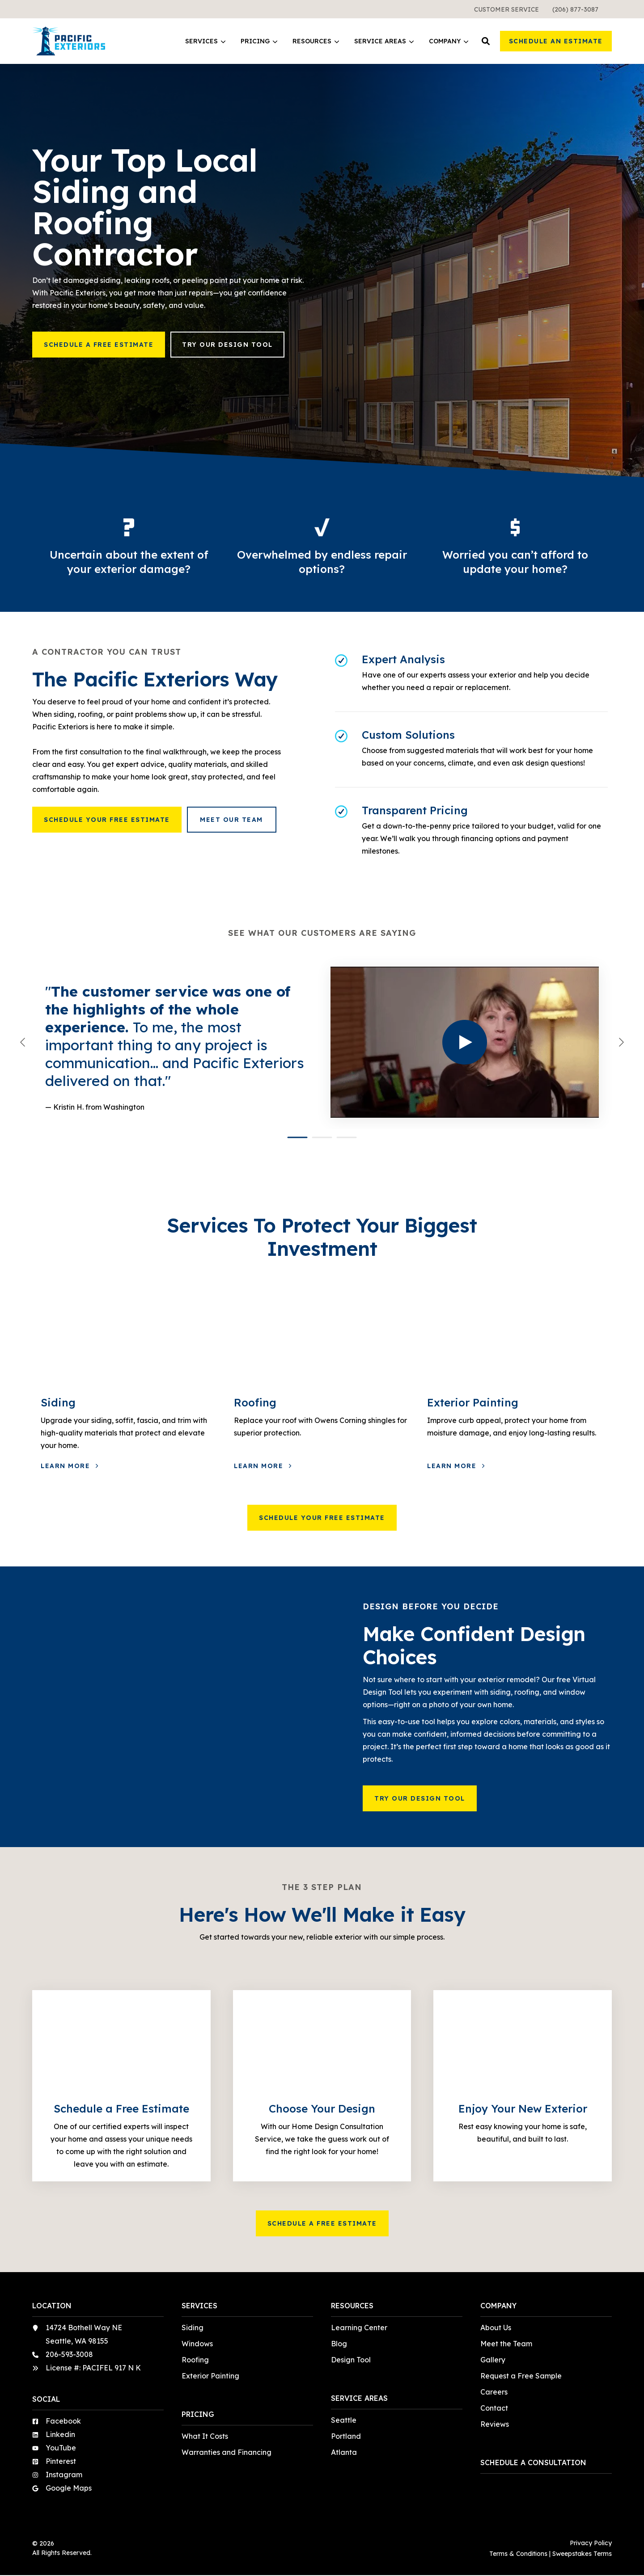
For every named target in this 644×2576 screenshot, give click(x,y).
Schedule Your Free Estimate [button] (107, 820)
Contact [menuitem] (494, 2407)
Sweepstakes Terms (582, 2554)
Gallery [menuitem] (492, 2359)
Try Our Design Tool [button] (227, 345)
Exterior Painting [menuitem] (210, 2375)
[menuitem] (506, 9)
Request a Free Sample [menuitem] (521, 2375)
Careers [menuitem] (494, 2391)
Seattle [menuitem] (343, 2420)
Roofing (255, 1402)
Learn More (67, 1466)
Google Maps (69, 2487)
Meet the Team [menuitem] (506, 2343)
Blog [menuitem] (339, 2343)
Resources (315, 41)
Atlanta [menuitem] (344, 2452)
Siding (58, 1402)
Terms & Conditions (518, 2554)
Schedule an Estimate (556, 41)
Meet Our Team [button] (231, 820)
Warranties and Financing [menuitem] (226, 2452)
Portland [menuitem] (346, 2436)
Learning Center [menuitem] (359, 2327)
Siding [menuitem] (192, 2327)
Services (205, 41)
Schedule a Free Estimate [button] (98, 345)
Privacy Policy (591, 2543)
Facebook (63, 2420)
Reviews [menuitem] (494, 2424)
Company (448, 41)
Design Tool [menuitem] (351, 2359)
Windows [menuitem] (197, 2343)
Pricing (259, 41)
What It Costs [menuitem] (205, 2436)
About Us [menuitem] (495, 2327)
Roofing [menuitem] (195, 2359)
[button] (486, 41)
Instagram (64, 2474)
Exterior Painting (472, 1402)
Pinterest (61, 2461)
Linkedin (60, 2434)
